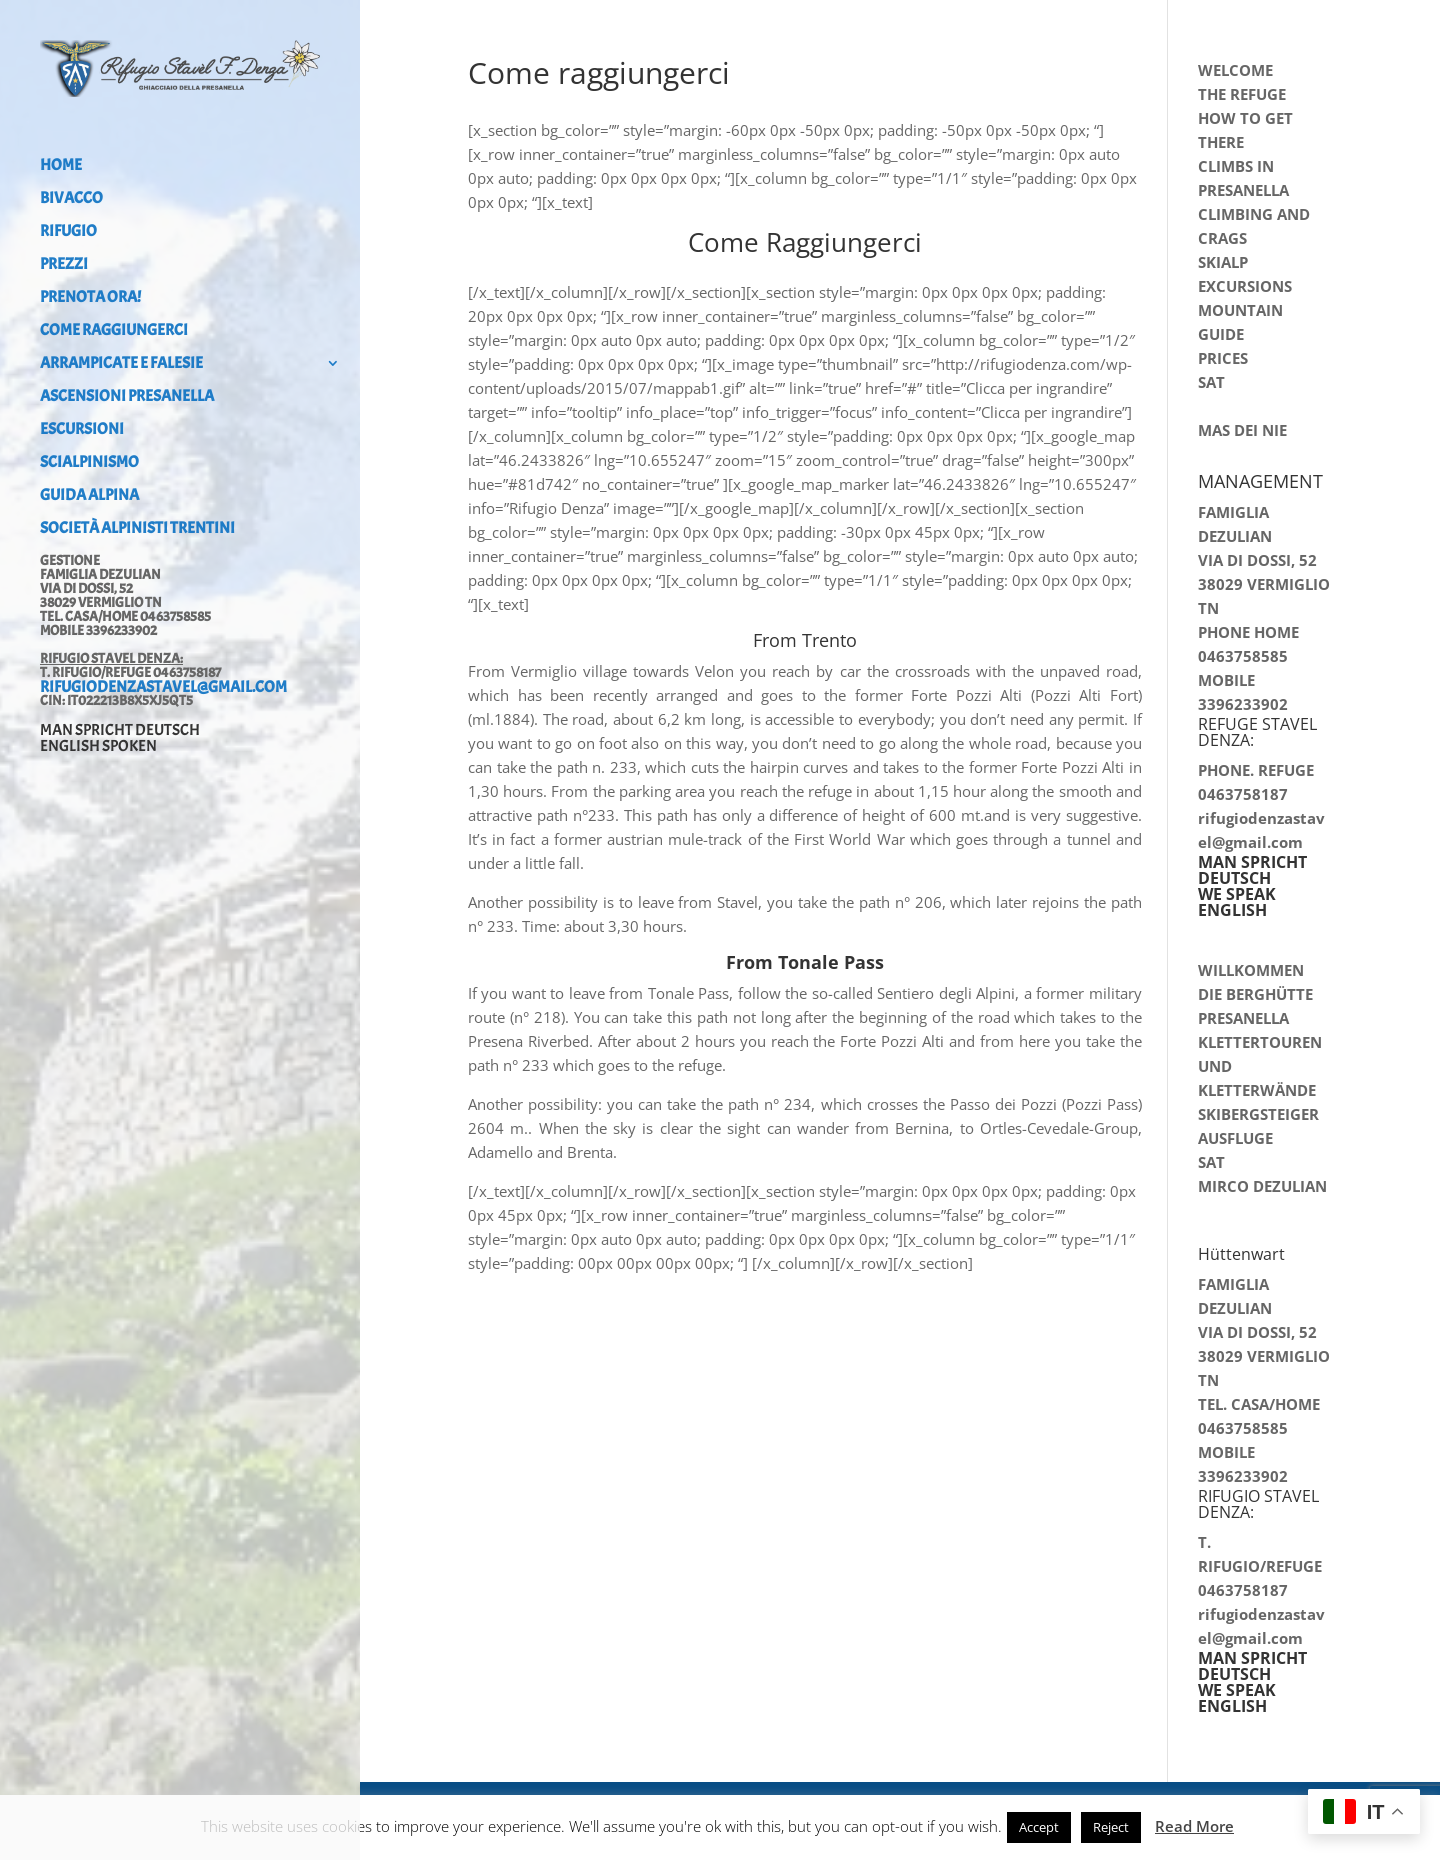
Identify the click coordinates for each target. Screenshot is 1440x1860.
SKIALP (1223, 262)
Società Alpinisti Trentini (137, 529)
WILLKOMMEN (1251, 970)
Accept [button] (1039, 1827)
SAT (1211, 382)
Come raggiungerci (114, 331)
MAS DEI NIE (1242, 430)
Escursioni (82, 430)
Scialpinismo (89, 463)
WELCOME (1235, 70)
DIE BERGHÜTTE (1255, 994)
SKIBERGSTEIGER (1258, 1114)
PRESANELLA (1243, 1018)
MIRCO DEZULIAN (1262, 1186)
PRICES (1223, 358)
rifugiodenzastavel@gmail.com (163, 687)
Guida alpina (89, 496)
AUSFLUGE (1235, 1138)
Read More (1194, 1826)
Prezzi (64, 265)
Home (61, 166)
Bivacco (71, 199)
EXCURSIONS (1245, 286)
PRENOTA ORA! (90, 298)
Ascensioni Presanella (127, 397)
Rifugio (68, 232)
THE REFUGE (1242, 94)
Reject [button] (1111, 1827)
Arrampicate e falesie (121, 364)
